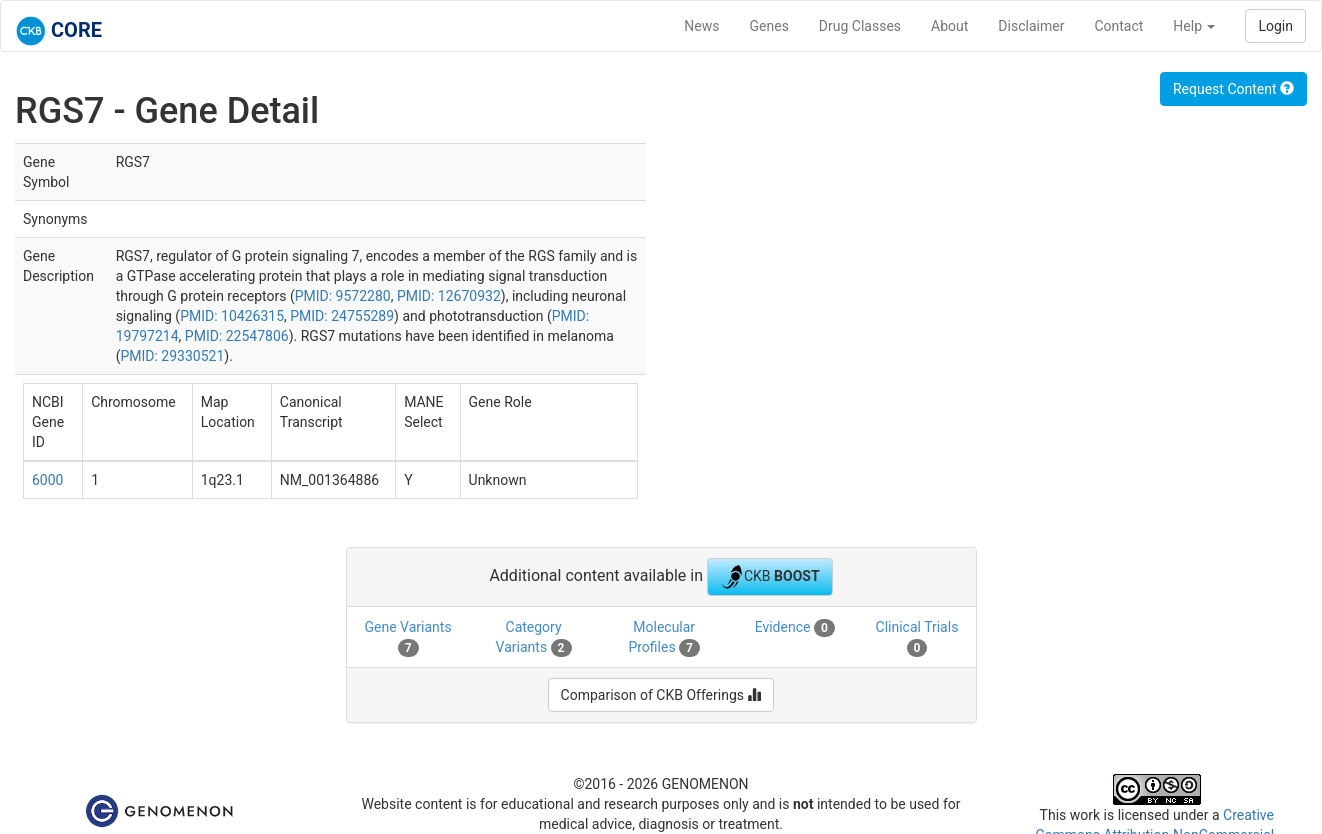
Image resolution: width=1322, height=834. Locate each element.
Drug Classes (860, 26)
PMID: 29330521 (172, 356)
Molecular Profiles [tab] (664, 638)
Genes (769, 26)
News (701, 26)
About (949, 26)
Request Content (1233, 89)
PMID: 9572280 (343, 296)
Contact (1118, 26)
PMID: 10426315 (232, 316)
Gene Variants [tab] (408, 638)
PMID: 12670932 (449, 296)
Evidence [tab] (795, 628)
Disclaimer (1031, 26)
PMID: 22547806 (237, 336)
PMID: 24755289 (342, 316)
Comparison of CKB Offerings (661, 695)
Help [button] (1194, 26)
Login (1275, 26)
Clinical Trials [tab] (917, 638)
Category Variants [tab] (534, 638)
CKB (770, 577)
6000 (47, 480)
